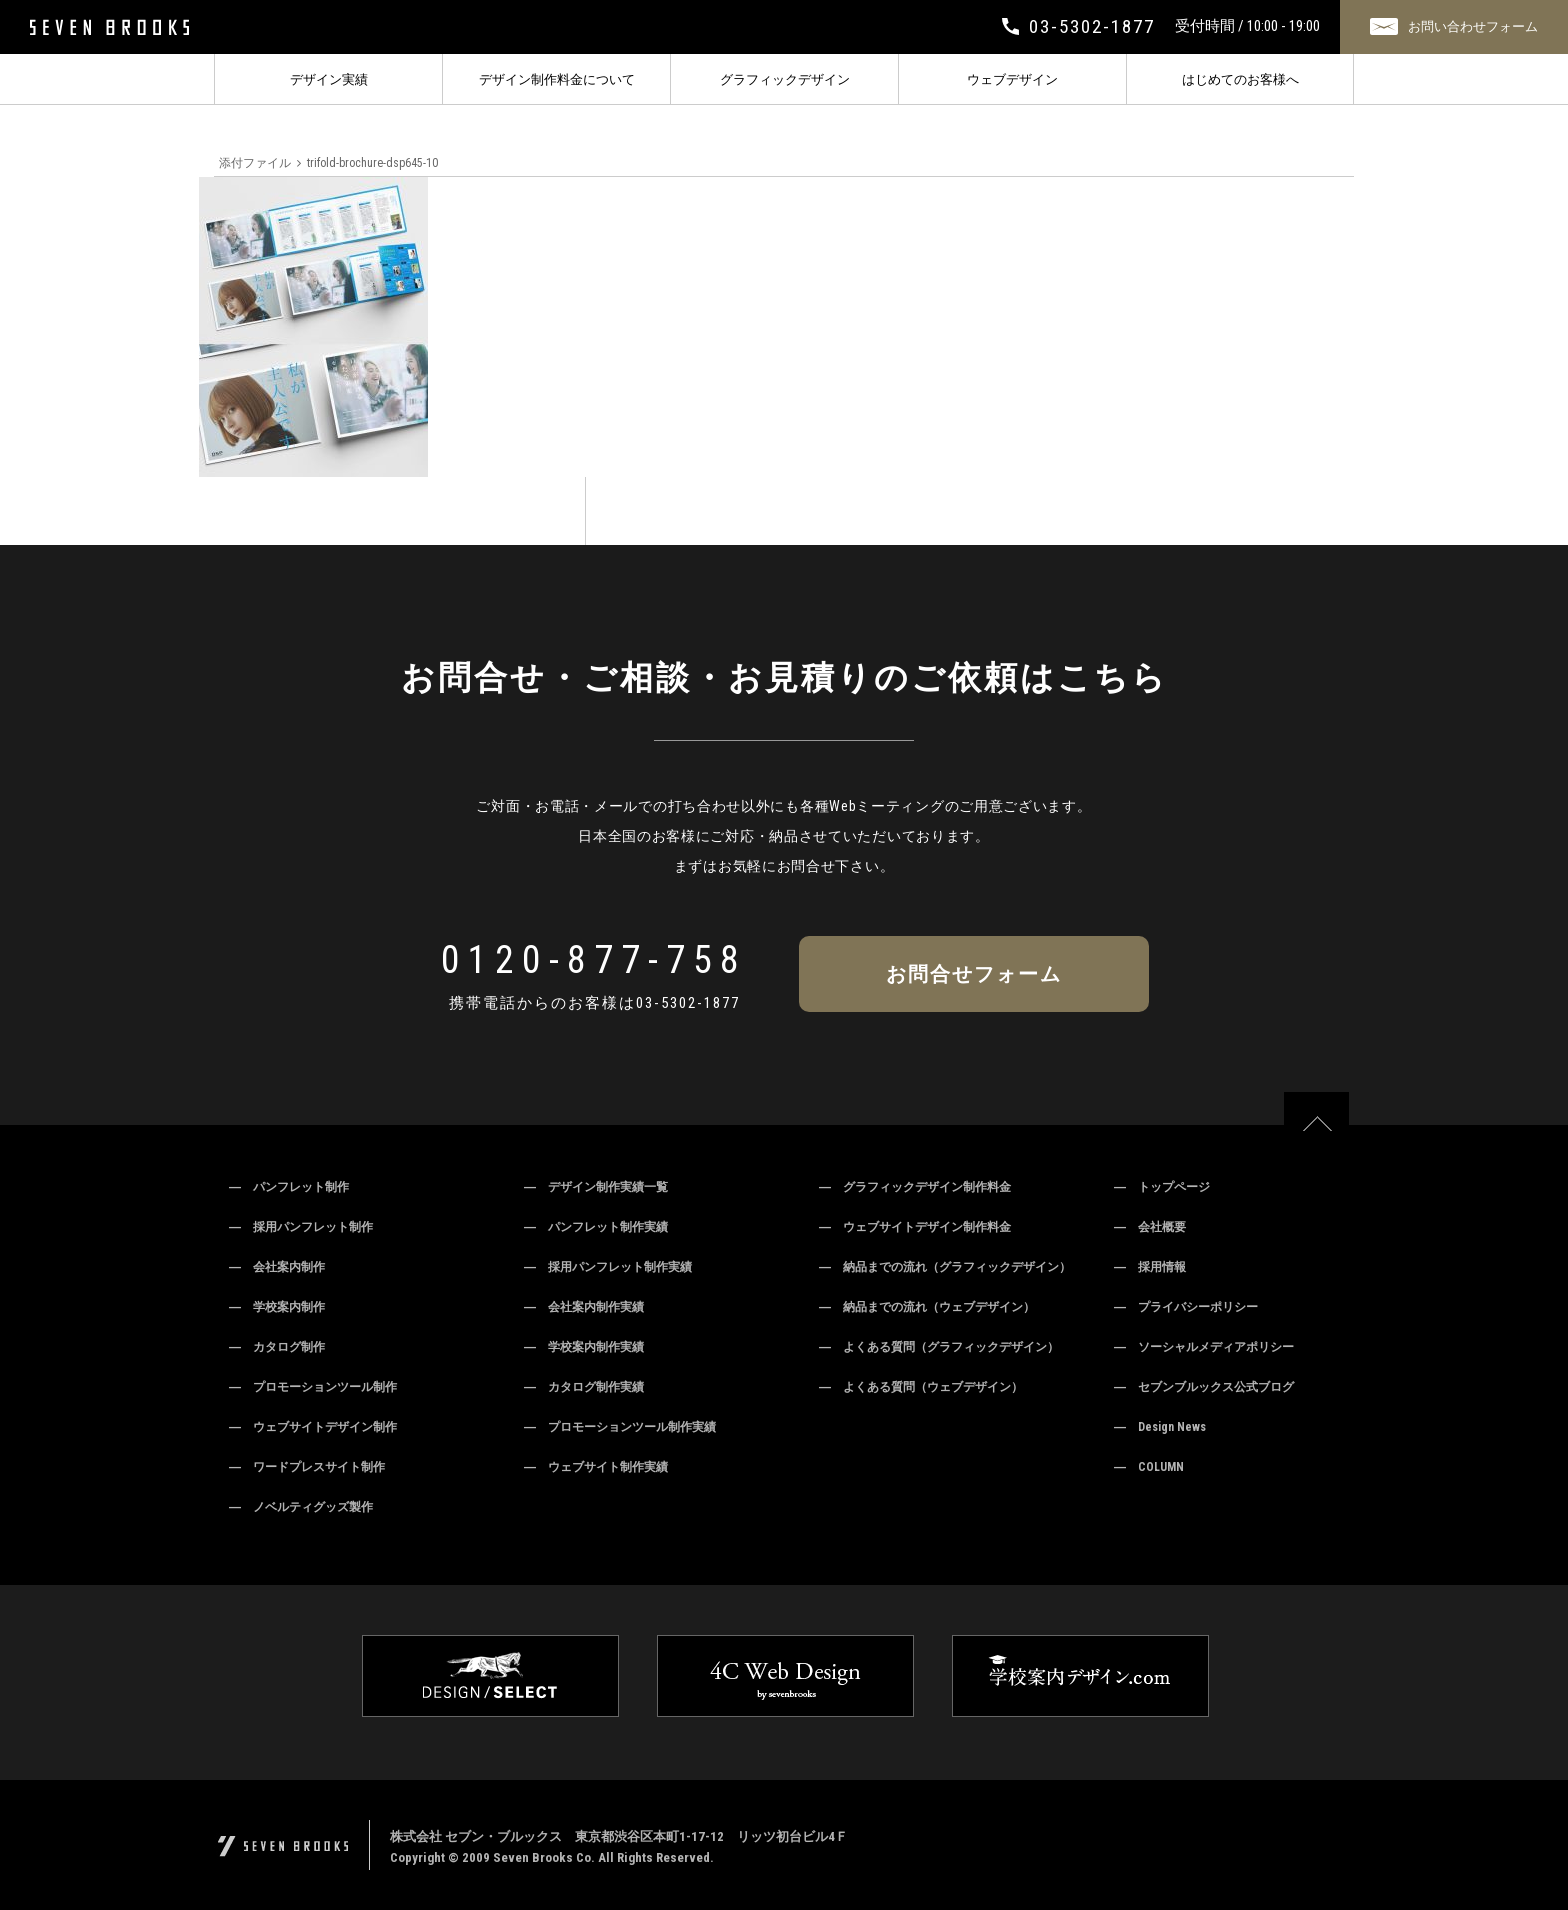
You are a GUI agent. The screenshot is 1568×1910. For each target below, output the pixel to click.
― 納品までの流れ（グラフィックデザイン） (945, 1267)
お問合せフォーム (974, 974)
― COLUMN (1149, 1467)
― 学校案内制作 (277, 1307)
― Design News (1160, 1427)
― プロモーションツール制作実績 (620, 1427)
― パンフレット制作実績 (596, 1227)
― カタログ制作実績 (584, 1387)
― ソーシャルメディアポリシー (1204, 1347)
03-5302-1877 (688, 1003)
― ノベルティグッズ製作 (301, 1507)
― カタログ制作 (277, 1347)
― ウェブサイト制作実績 (596, 1467)
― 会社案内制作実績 (584, 1307)
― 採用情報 (1150, 1267)
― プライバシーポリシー (1186, 1307)
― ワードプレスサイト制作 (307, 1467)
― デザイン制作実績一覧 (596, 1187)
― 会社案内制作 (277, 1267)
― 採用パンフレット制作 (301, 1227)
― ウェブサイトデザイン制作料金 (915, 1227)
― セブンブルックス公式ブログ (1204, 1387)
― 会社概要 (1150, 1227)
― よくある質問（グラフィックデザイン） (939, 1347)
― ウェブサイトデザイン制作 (313, 1427)
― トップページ (1162, 1187)
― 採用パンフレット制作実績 (608, 1267)
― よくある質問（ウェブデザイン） (921, 1387)
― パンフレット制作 (289, 1187)
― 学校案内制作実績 (584, 1347)
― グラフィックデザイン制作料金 (915, 1187)
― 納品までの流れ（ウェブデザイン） (927, 1307)
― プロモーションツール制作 (313, 1387)
